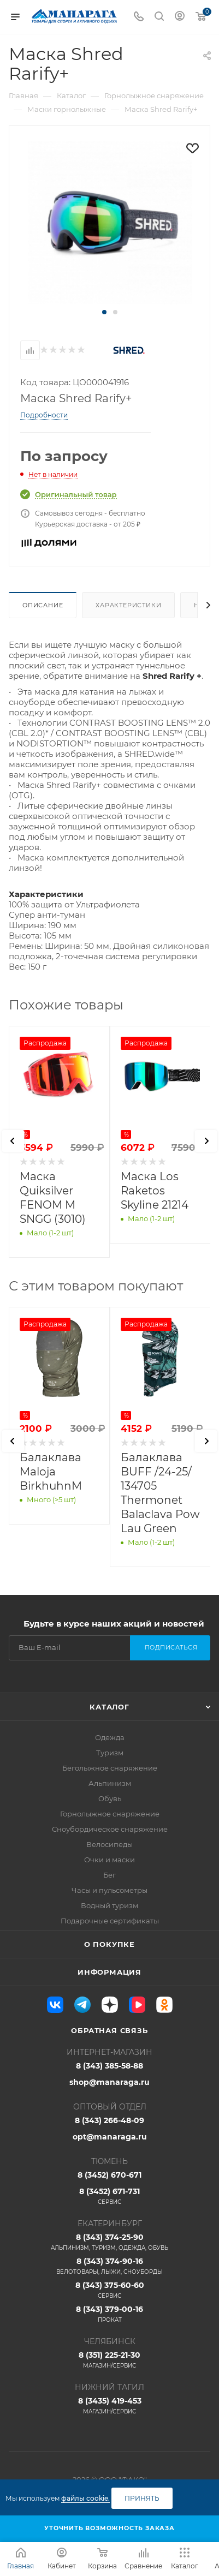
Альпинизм (109, 1783)
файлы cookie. (85, 2498)
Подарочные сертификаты (110, 1920)
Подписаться (171, 1647)
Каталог (109, 1706)
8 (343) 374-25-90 (109, 2242)
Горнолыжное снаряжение (109, 1813)
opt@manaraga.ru (110, 2137)
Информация (109, 1972)
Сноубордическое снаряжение (110, 1829)
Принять (142, 2498)
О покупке (109, 1944)
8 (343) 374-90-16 (109, 2266)
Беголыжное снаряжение (109, 1768)
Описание (42, 605)
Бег (109, 1874)
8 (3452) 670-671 (109, 2175)
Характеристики (128, 605)
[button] (104, 312)
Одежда (110, 1737)
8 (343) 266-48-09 (109, 2120)
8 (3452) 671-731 (109, 2196)
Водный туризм (109, 1905)
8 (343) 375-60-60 (109, 2290)
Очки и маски (109, 1859)
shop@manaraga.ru (109, 2082)
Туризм (109, 1752)
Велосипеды (109, 1844)
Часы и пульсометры (109, 1890)
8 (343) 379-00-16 (109, 2314)
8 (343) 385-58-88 (109, 2066)
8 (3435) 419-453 (109, 2406)
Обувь (109, 1798)
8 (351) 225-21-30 (109, 2360)
